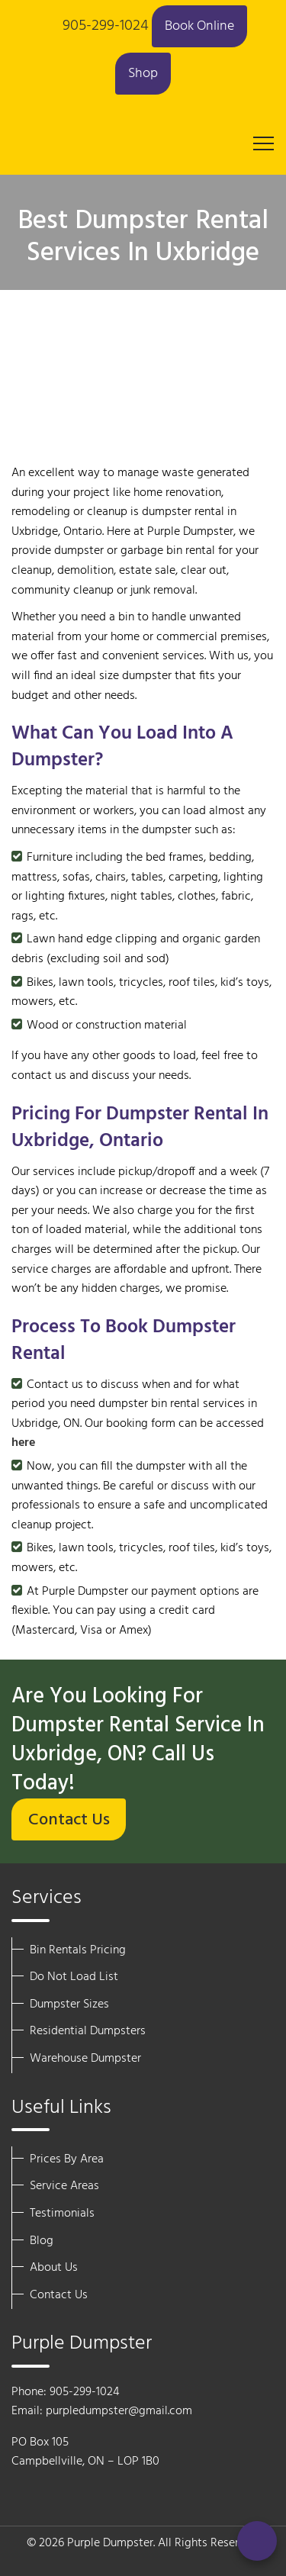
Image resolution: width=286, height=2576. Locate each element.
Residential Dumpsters (88, 2031)
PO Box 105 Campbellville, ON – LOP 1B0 (85, 2452)
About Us (54, 2268)
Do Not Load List (74, 1977)
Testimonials (62, 2213)
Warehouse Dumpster (85, 2059)
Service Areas (64, 2186)
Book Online (199, 26)
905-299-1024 (106, 26)
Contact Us (69, 1820)
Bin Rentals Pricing (78, 1950)
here (23, 1443)
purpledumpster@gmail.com (119, 2411)
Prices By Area (67, 2159)
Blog (41, 2241)
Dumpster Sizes (69, 2004)
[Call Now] (257, 2541)
